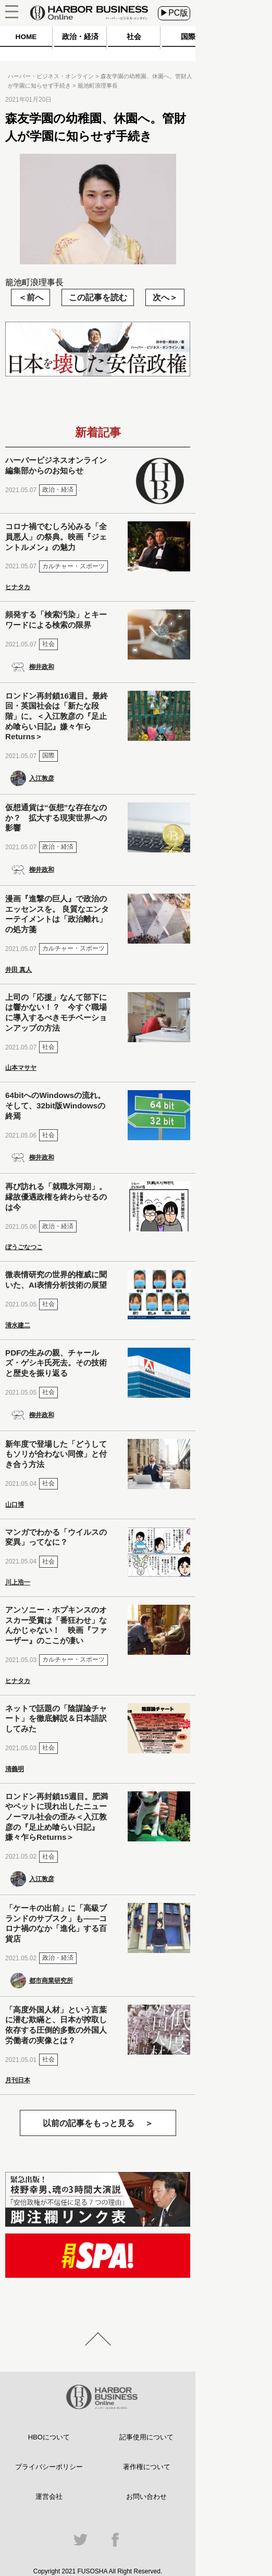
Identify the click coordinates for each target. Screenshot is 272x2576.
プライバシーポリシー (49, 2467)
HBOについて (49, 2437)
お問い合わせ (146, 2496)
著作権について (146, 2467)
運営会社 (49, 2496)
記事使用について (146, 2437)
